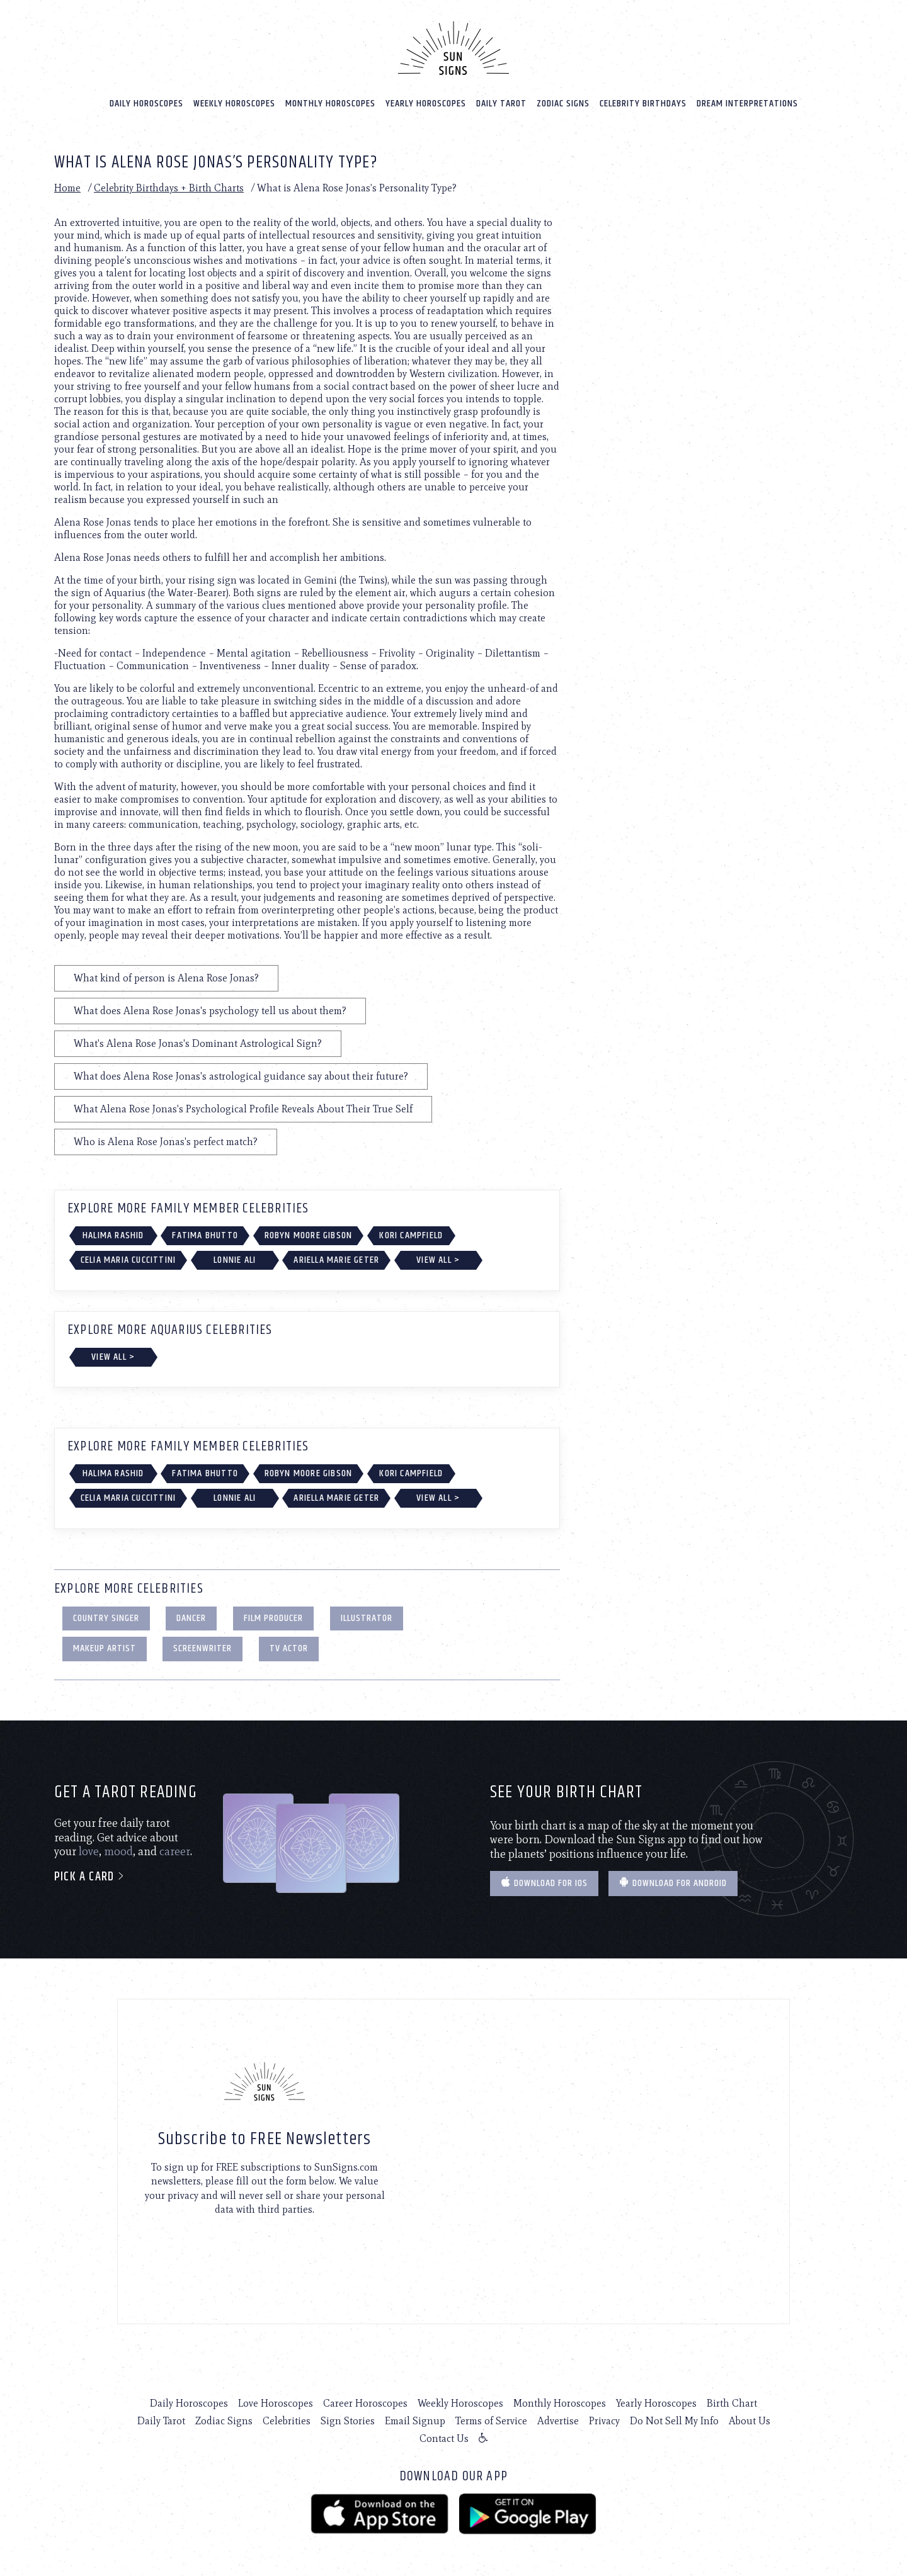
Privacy (604, 2420)
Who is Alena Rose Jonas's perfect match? (166, 1140)
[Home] (453, 46)
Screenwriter (202, 1647)
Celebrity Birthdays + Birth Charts (169, 187)
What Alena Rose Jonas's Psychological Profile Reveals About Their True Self (243, 1108)
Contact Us (444, 2437)
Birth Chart (732, 2402)
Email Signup (415, 2420)
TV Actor (289, 1647)
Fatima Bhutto (205, 1234)
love (89, 1850)
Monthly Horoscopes (330, 102)
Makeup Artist (104, 1647)
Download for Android (673, 1882)
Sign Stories (348, 2420)
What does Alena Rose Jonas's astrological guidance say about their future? (241, 1075)
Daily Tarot (501, 102)
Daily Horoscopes (146, 102)
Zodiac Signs (563, 102)
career (174, 1850)
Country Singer (106, 1616)
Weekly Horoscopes (234, 102)
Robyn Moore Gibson (309, 1234)
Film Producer (273, 1616)
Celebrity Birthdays (643, 102)
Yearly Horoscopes (425, 102)
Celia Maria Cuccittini (128, 1259)
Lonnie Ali (235, 1259)
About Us (749, 2420)
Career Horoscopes (365, 2402)
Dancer (191, 1616)
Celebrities (287, 2420)
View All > (438, 1259)
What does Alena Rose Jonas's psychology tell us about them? (210, 1009)
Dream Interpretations (747, 102)
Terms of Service (491, 2420)
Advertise (558, 2420)
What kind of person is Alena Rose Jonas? (166, 977)
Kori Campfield (411, 1234)
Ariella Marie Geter (336, 1259)
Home (67, 187)
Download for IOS (544, 1882)
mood (118, 1850)
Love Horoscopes (275, 2402)
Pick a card (89, 1875)
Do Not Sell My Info (674, 2420)
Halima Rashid (113, 1234)
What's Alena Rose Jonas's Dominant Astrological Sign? (198, 1042)
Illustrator (366, 1616)
